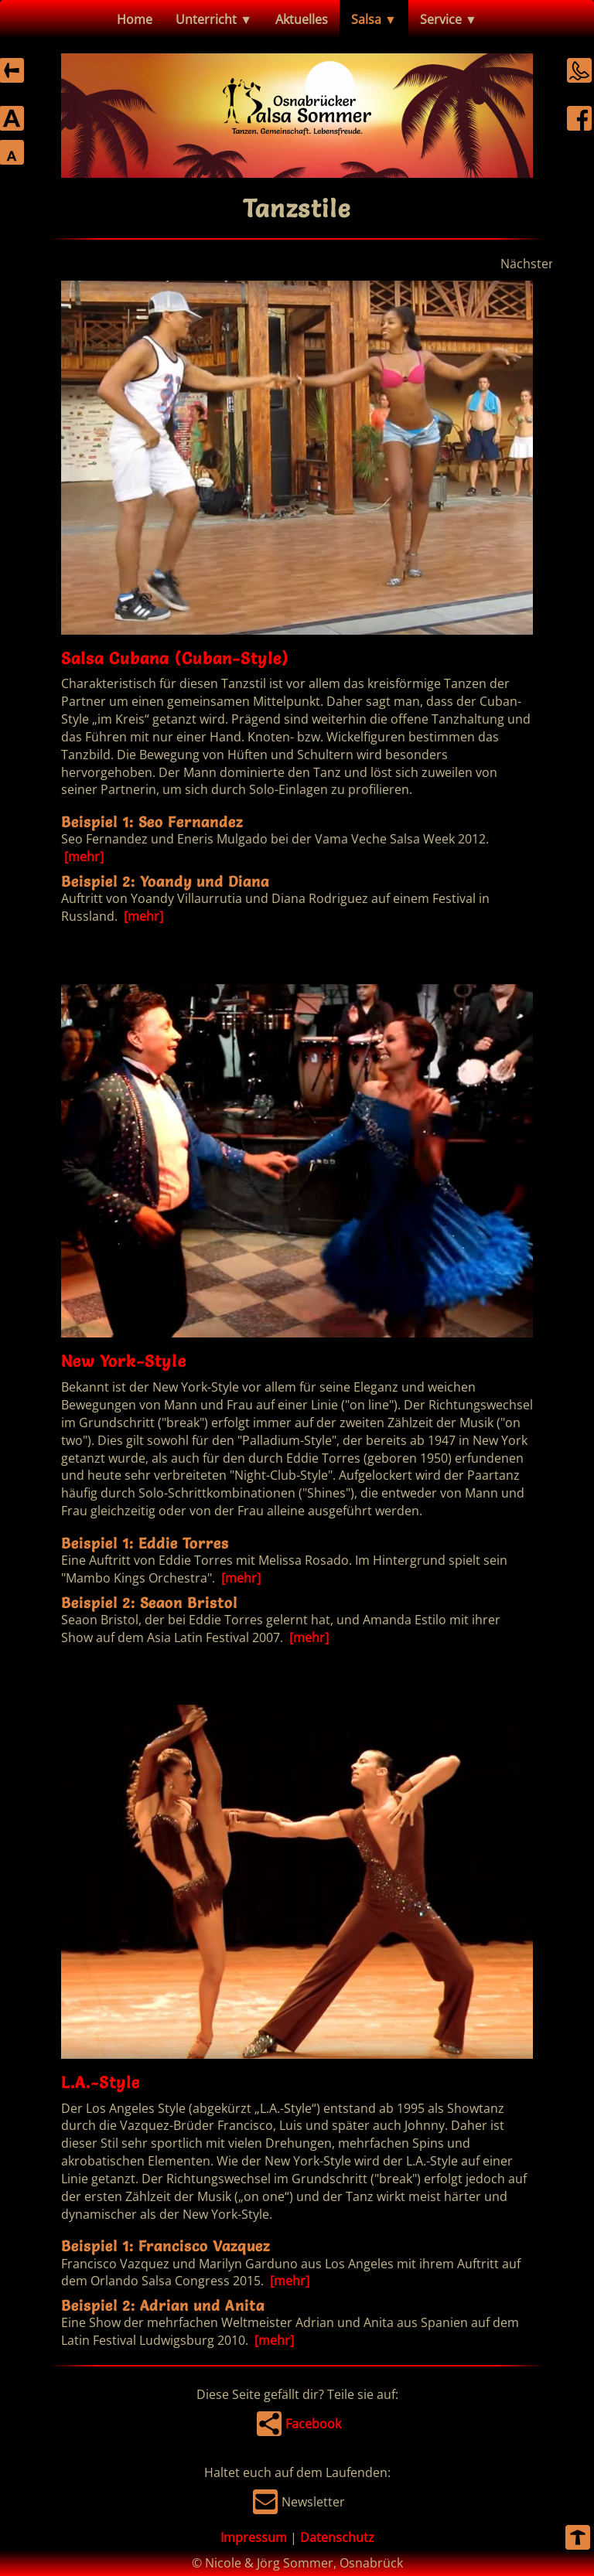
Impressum (253, 2537)
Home (134, 19)
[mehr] (82, 856)
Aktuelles (301, 19)
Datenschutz (337, 2537)
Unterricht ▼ (214, 19)
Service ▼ (448, 19)
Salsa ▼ (374, 19)
